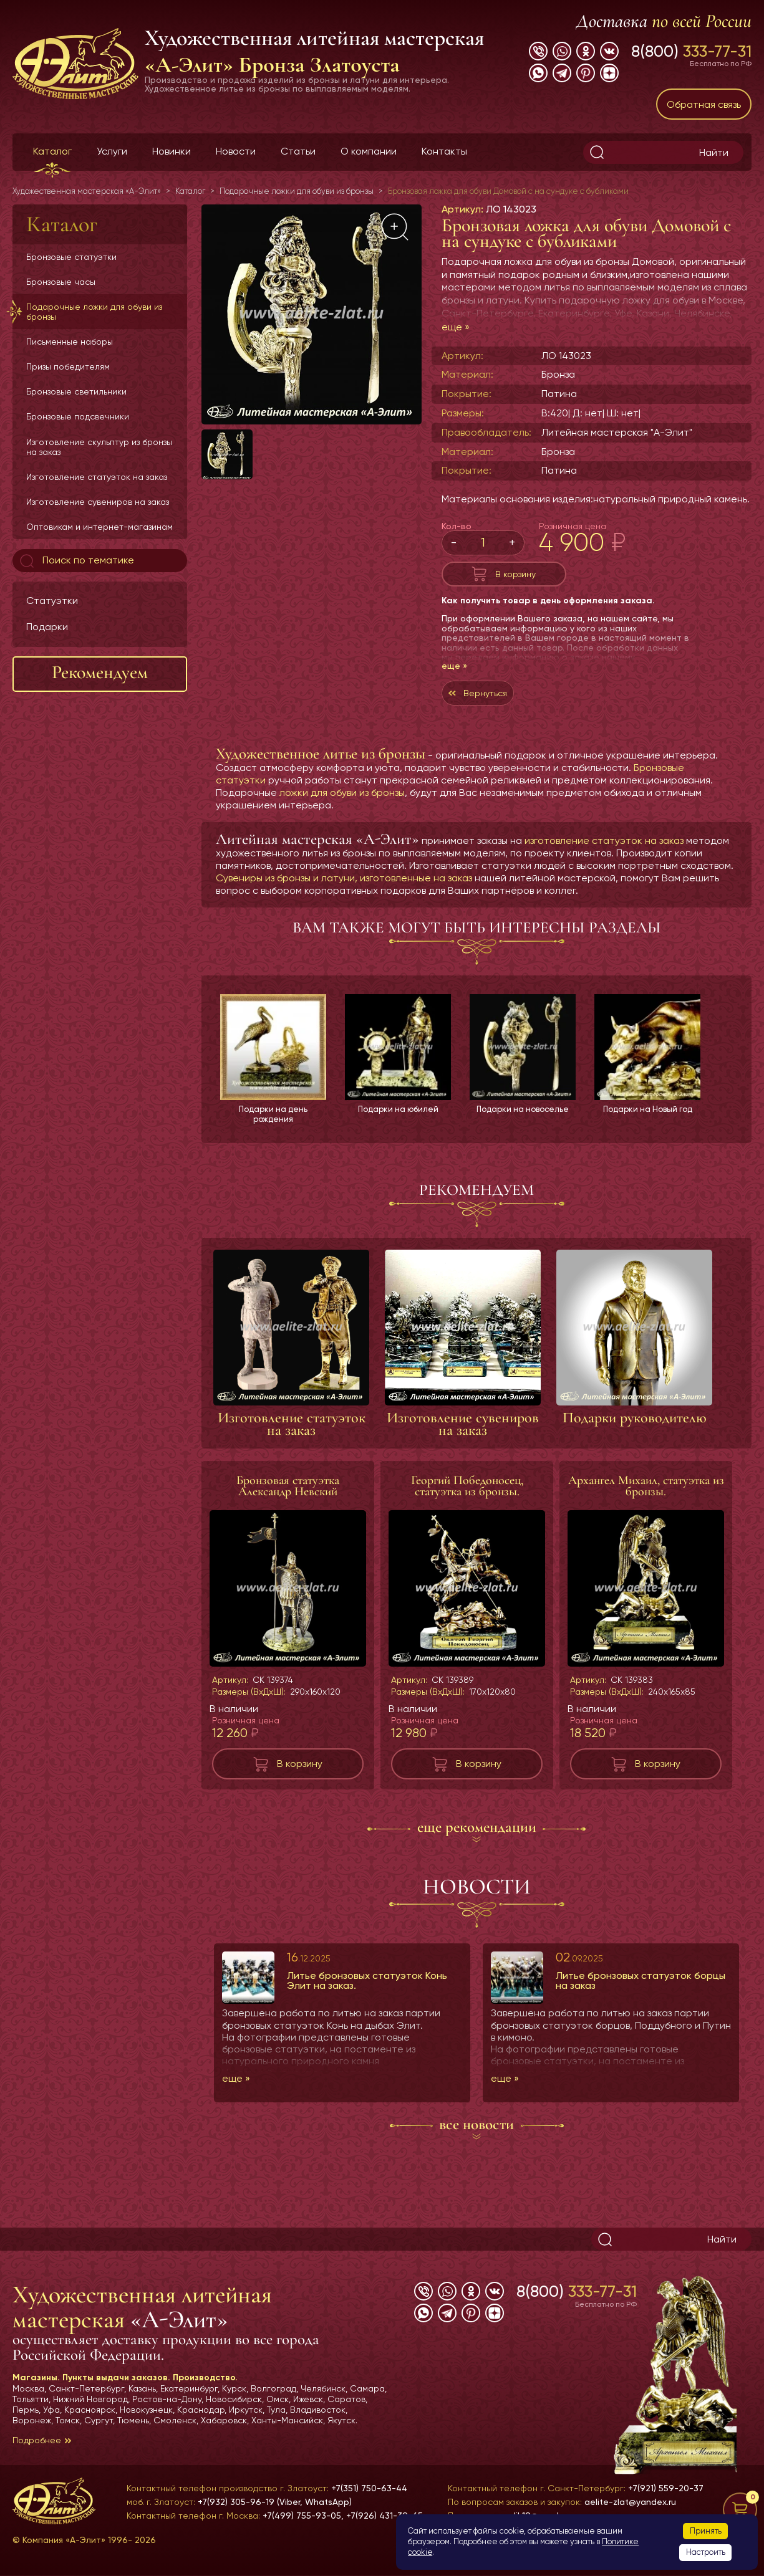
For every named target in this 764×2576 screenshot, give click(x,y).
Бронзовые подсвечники (77, 416)
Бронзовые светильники (76, 391)
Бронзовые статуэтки (71, 257)
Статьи (298, 151)
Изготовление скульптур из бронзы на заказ (99, 447)
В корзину (515, 577)
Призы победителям (68, 366)
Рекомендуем (100, 672)
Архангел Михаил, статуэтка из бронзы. (646, 1500)
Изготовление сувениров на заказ (97, 502)
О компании (369, 151)
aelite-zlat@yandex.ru (630, 2502)
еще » (456, 327)
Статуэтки (52, 600)
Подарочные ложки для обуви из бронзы (94, 312)
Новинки (171, 151)
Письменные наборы (69, 342)
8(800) (691, 51)
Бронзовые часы (60, 282)
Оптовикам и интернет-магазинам (99, 527)
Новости (236, 151)
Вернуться (491, 702)
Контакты (444, 151)
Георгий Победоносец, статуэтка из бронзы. (467, 1500)
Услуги (112, 151)
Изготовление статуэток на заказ (96, 477)
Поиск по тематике (75, 561)
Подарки (47, 627)
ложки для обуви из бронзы (342, 805)
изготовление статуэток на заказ (604, 853)
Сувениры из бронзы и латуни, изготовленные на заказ (344, 890)
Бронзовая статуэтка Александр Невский (287, 1500)
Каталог (52, 151)
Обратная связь (704, 104)
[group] (311, 314)
